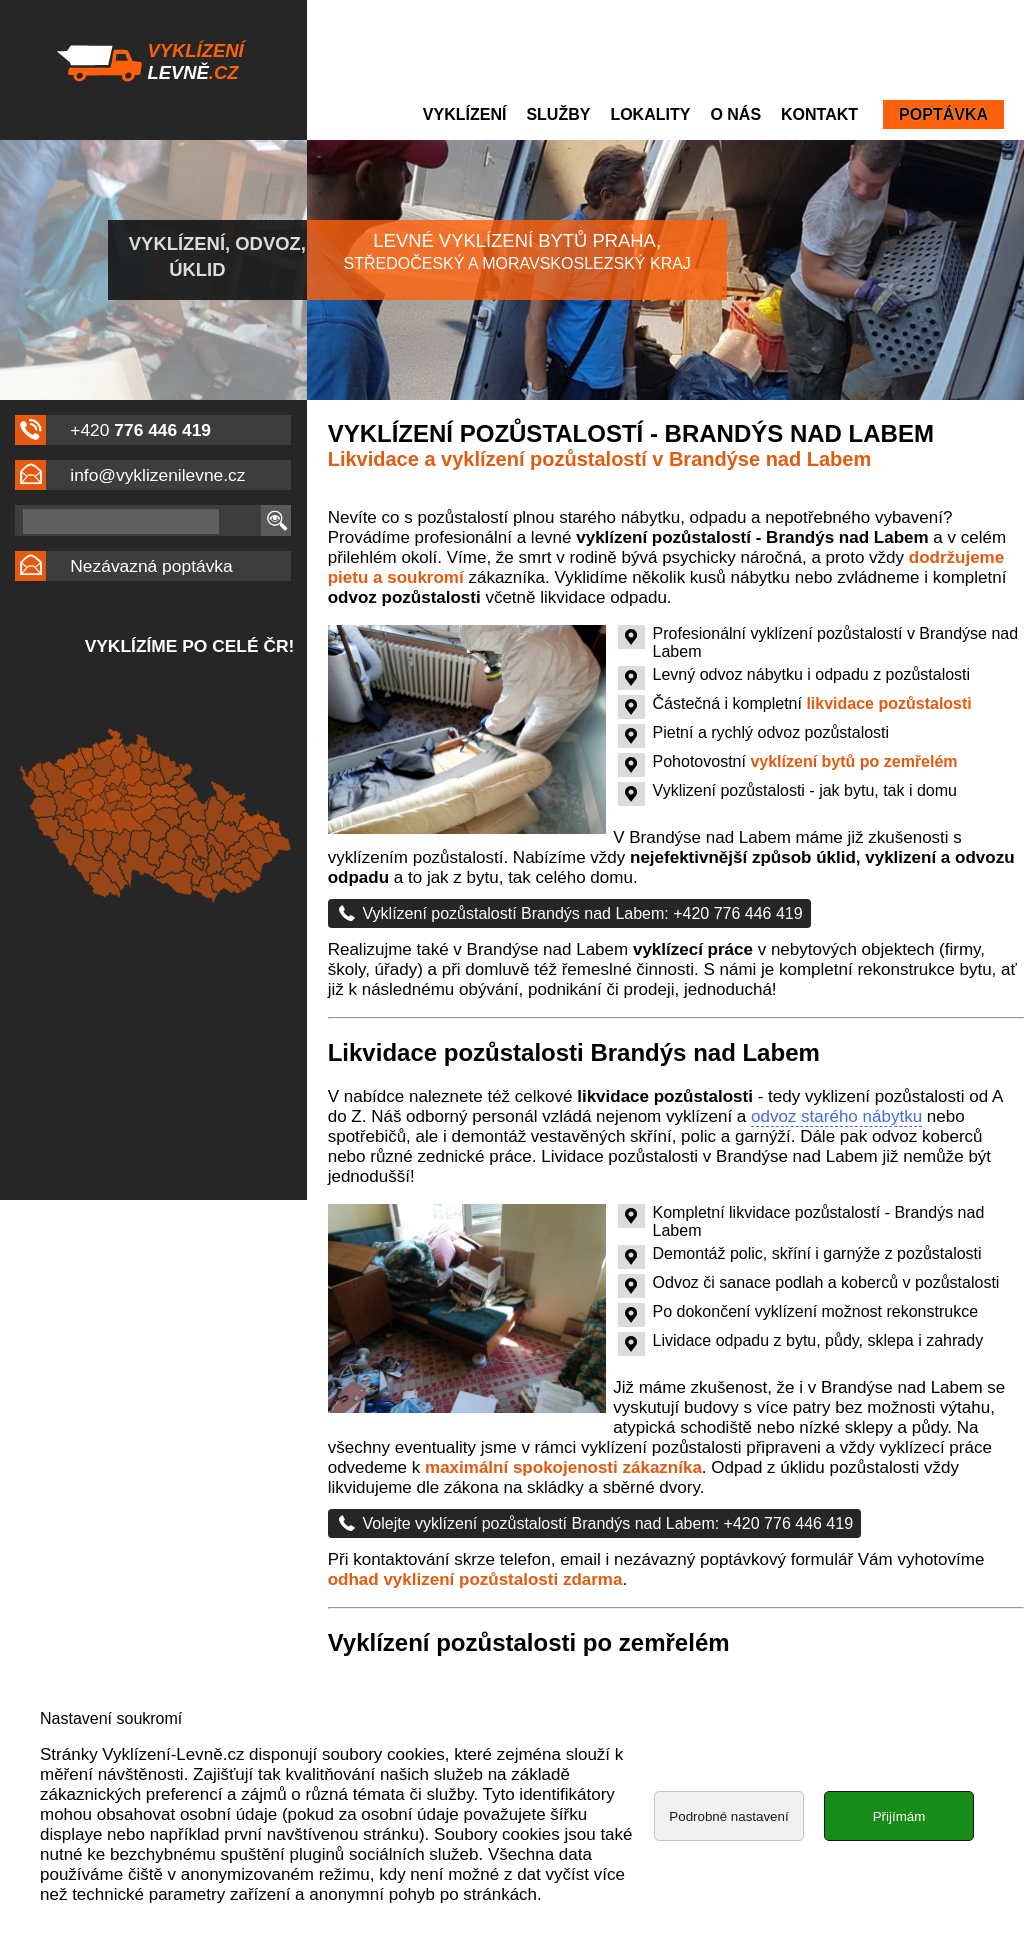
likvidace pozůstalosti (888, 703)
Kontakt (819, 114)
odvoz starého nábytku (836, 1116)
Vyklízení (465, 114)
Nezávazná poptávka (151, 566)
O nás (735, 114)
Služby (558, 114)
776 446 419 (162, 430)
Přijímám (899, 1872)
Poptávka (943, 114)
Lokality (650, 114)
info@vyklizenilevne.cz (157, 475)
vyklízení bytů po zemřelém (853, 761)
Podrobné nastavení (728, 1872)
